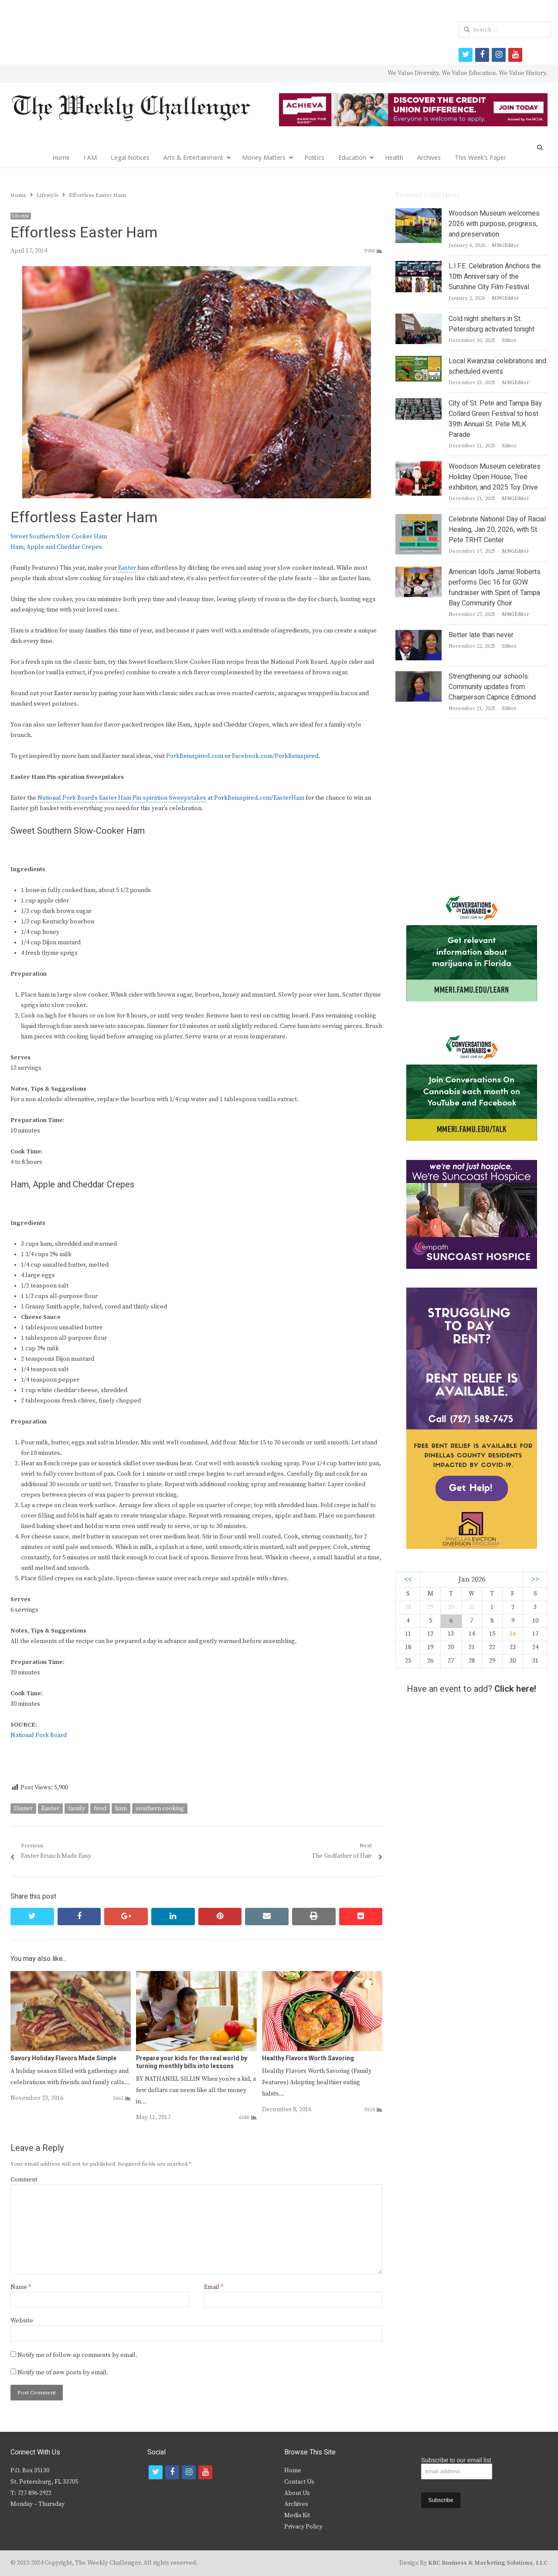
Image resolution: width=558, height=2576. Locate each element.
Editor (509, 340)
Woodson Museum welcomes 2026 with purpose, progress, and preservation (494, 224)
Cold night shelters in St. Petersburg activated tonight (491, 324)
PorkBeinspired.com (194, 756)
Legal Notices (130, 157)
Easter (127, 568)
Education (352, 157)
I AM (90, 157)
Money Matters (264, 157)
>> (535, 1579)
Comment (23, 2180)
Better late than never (481, 635)
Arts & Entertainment (193, 157)
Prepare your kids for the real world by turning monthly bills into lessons (191, 2062)
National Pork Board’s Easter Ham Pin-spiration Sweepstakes (121, 798)
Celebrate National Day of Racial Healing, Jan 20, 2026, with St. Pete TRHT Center (497, 529)
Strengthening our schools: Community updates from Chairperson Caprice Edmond (492, 687)
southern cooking (160, 1808)
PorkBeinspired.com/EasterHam (259, 798)
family (76, 1808)
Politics (314, 157)
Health (394, 157)
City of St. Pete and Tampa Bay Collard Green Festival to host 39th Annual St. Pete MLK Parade (495, 419)
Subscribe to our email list (456, 2460)
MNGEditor (505, 245)
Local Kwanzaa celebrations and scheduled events (497, 366)
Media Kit (297, 2515)
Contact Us (299, 2482)
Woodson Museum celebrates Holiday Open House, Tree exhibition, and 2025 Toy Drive (495, 477)
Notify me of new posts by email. (62, 2373)
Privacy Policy (303, 2527)
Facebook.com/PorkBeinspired (275, 756)
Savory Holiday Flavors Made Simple (63, 2058)
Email (213, 2287)
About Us (297, 2493)
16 (513, 1634)
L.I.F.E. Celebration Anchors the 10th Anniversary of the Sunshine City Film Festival (495, 276)
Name (20, 2287)
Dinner (23, 1808)
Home (61, 157)
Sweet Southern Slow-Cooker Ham (58, 537)
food (100, 1808)
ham (121, 1808)
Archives (429, 157)
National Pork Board (38, 1735)
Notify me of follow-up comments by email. (77, 2355)
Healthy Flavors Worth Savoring (308, 2058)
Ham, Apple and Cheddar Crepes (56, 547)
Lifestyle (20, 216)
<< (408, 1579)
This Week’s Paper (480, 157)
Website (21, 2321)
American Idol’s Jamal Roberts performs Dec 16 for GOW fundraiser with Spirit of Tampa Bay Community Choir (495, 588)
